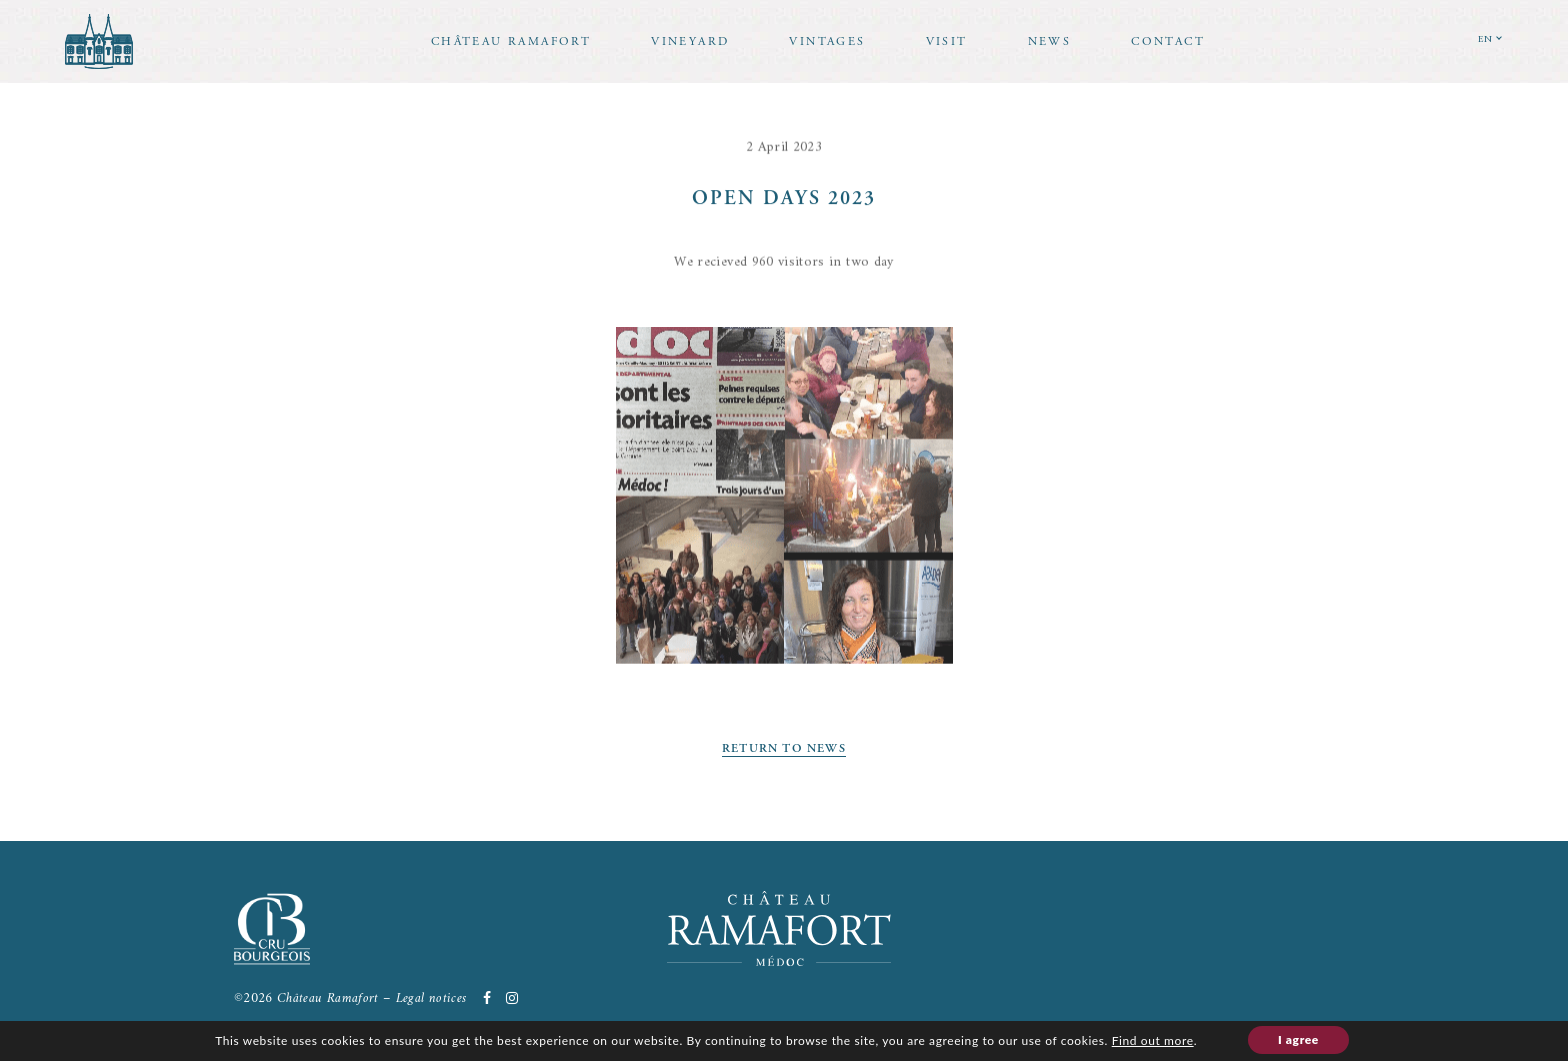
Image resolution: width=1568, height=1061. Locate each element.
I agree (1298, 1039)
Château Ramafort (511, 41)
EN (1485, 39)
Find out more (1153, 1040)
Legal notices (431, 998)
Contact (1168, 41)
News (1050, 41)
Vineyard (690, 41)
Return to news (784, 748)
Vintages (827, 41)
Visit (947, 41)
